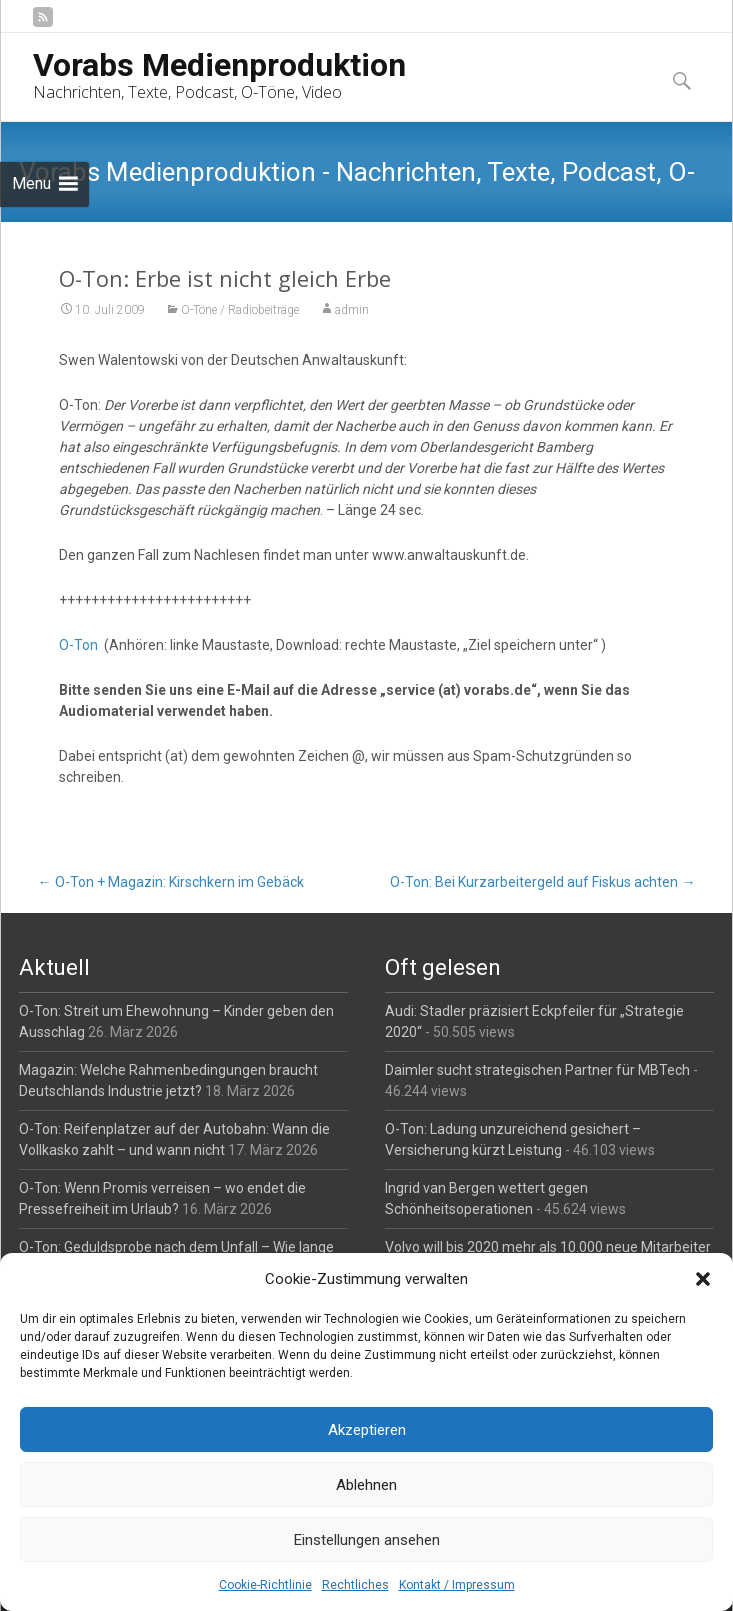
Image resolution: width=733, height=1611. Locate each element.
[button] (703, 1279)
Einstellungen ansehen (367, 1540)
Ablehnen (366, 1485)
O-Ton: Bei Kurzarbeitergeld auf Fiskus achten (542, 882)
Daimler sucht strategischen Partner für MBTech (537, 1070)
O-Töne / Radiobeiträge (240, 310)
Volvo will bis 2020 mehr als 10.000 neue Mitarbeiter (548, 1247)
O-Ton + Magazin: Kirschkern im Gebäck (171, 882)
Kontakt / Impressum (457, 1585)
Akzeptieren (367, 1430)
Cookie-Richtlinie (265, 1585)
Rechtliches (355, 1585)
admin (352, 310)
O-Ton (78, 645)
